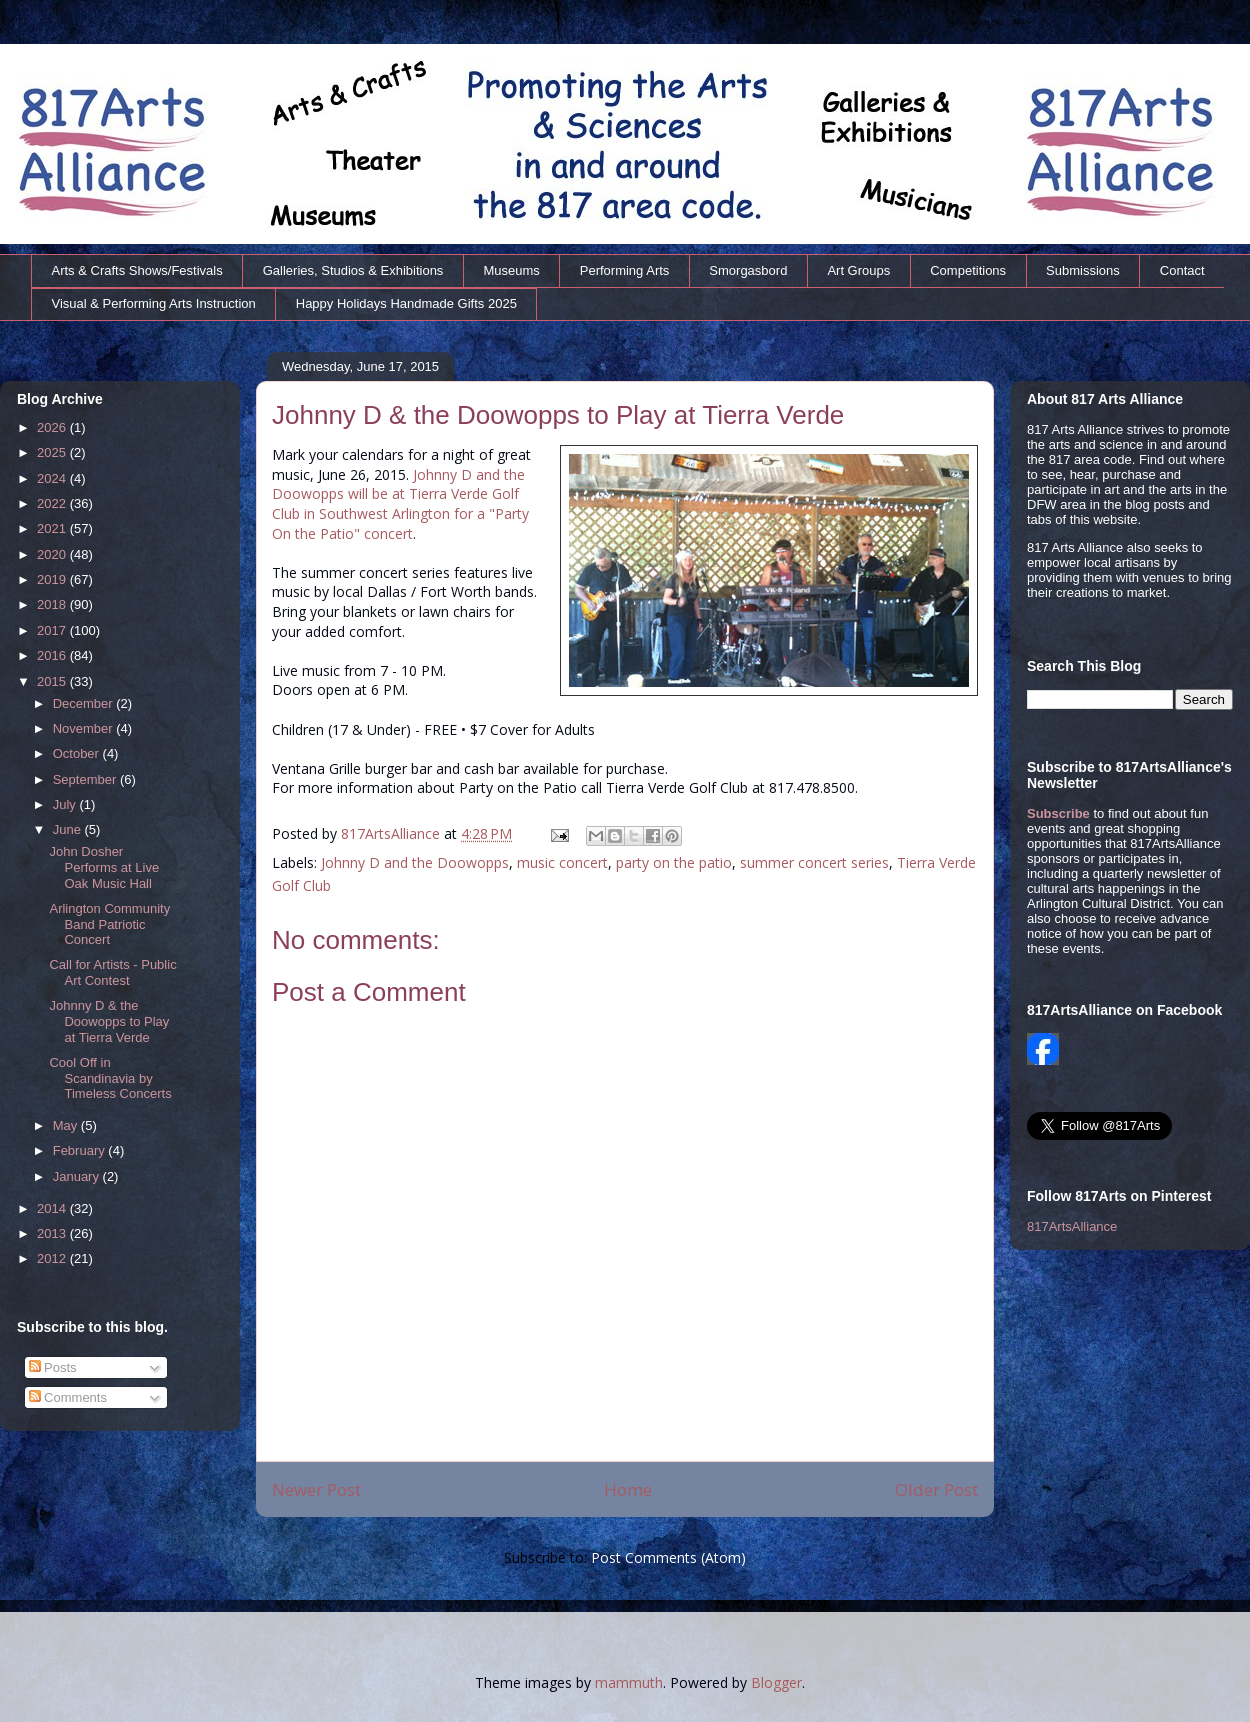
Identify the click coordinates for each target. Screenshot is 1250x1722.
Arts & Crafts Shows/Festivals (137, 270)
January (78, 1176)
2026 (53, 427)
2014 (53, 1208)
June (69, 829)
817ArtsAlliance (392, 833)
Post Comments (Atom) (668, 1557)
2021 (53, 528)
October (78, 753)
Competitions (968, 270)
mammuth (629, 1682)
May (67, 1125)
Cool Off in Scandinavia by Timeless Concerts (110, 1078)
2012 (53, 1258)
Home (628, 1489)
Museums (511, 270)
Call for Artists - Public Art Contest (112, 972)
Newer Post (316, 1489)
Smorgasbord (748, 270)
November (85, 728)
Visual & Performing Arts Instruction (154, 303)
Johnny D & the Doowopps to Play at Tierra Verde (109, 1021)
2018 (53, 604)
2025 (53, 452)
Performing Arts (625, 270)
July (66, 804)
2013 (53, 1233)
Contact (1182, 270)
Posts (53, 1367)
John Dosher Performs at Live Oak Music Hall (104, 867)
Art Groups (858, 270)
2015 (53, 681)
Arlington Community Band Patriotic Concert (109, 924)
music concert (562, 862)
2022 (53, 503)
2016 (53, 655)
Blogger (776, 1682)
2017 (53, 630)
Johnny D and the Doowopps (415, 862)
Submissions (1083, 270)
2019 (53, 579)
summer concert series (814, 862)
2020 (53, 554)
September (86, 779)
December (85, 703)
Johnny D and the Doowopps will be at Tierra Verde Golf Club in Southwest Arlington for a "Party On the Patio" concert (400, 504)
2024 (53, 478)
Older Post (936, 1489)
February (81, 1150)
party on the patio (674, 862)
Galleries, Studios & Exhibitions (353, 270)
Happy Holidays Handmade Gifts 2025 (406, 303)
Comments (68, 1397)
